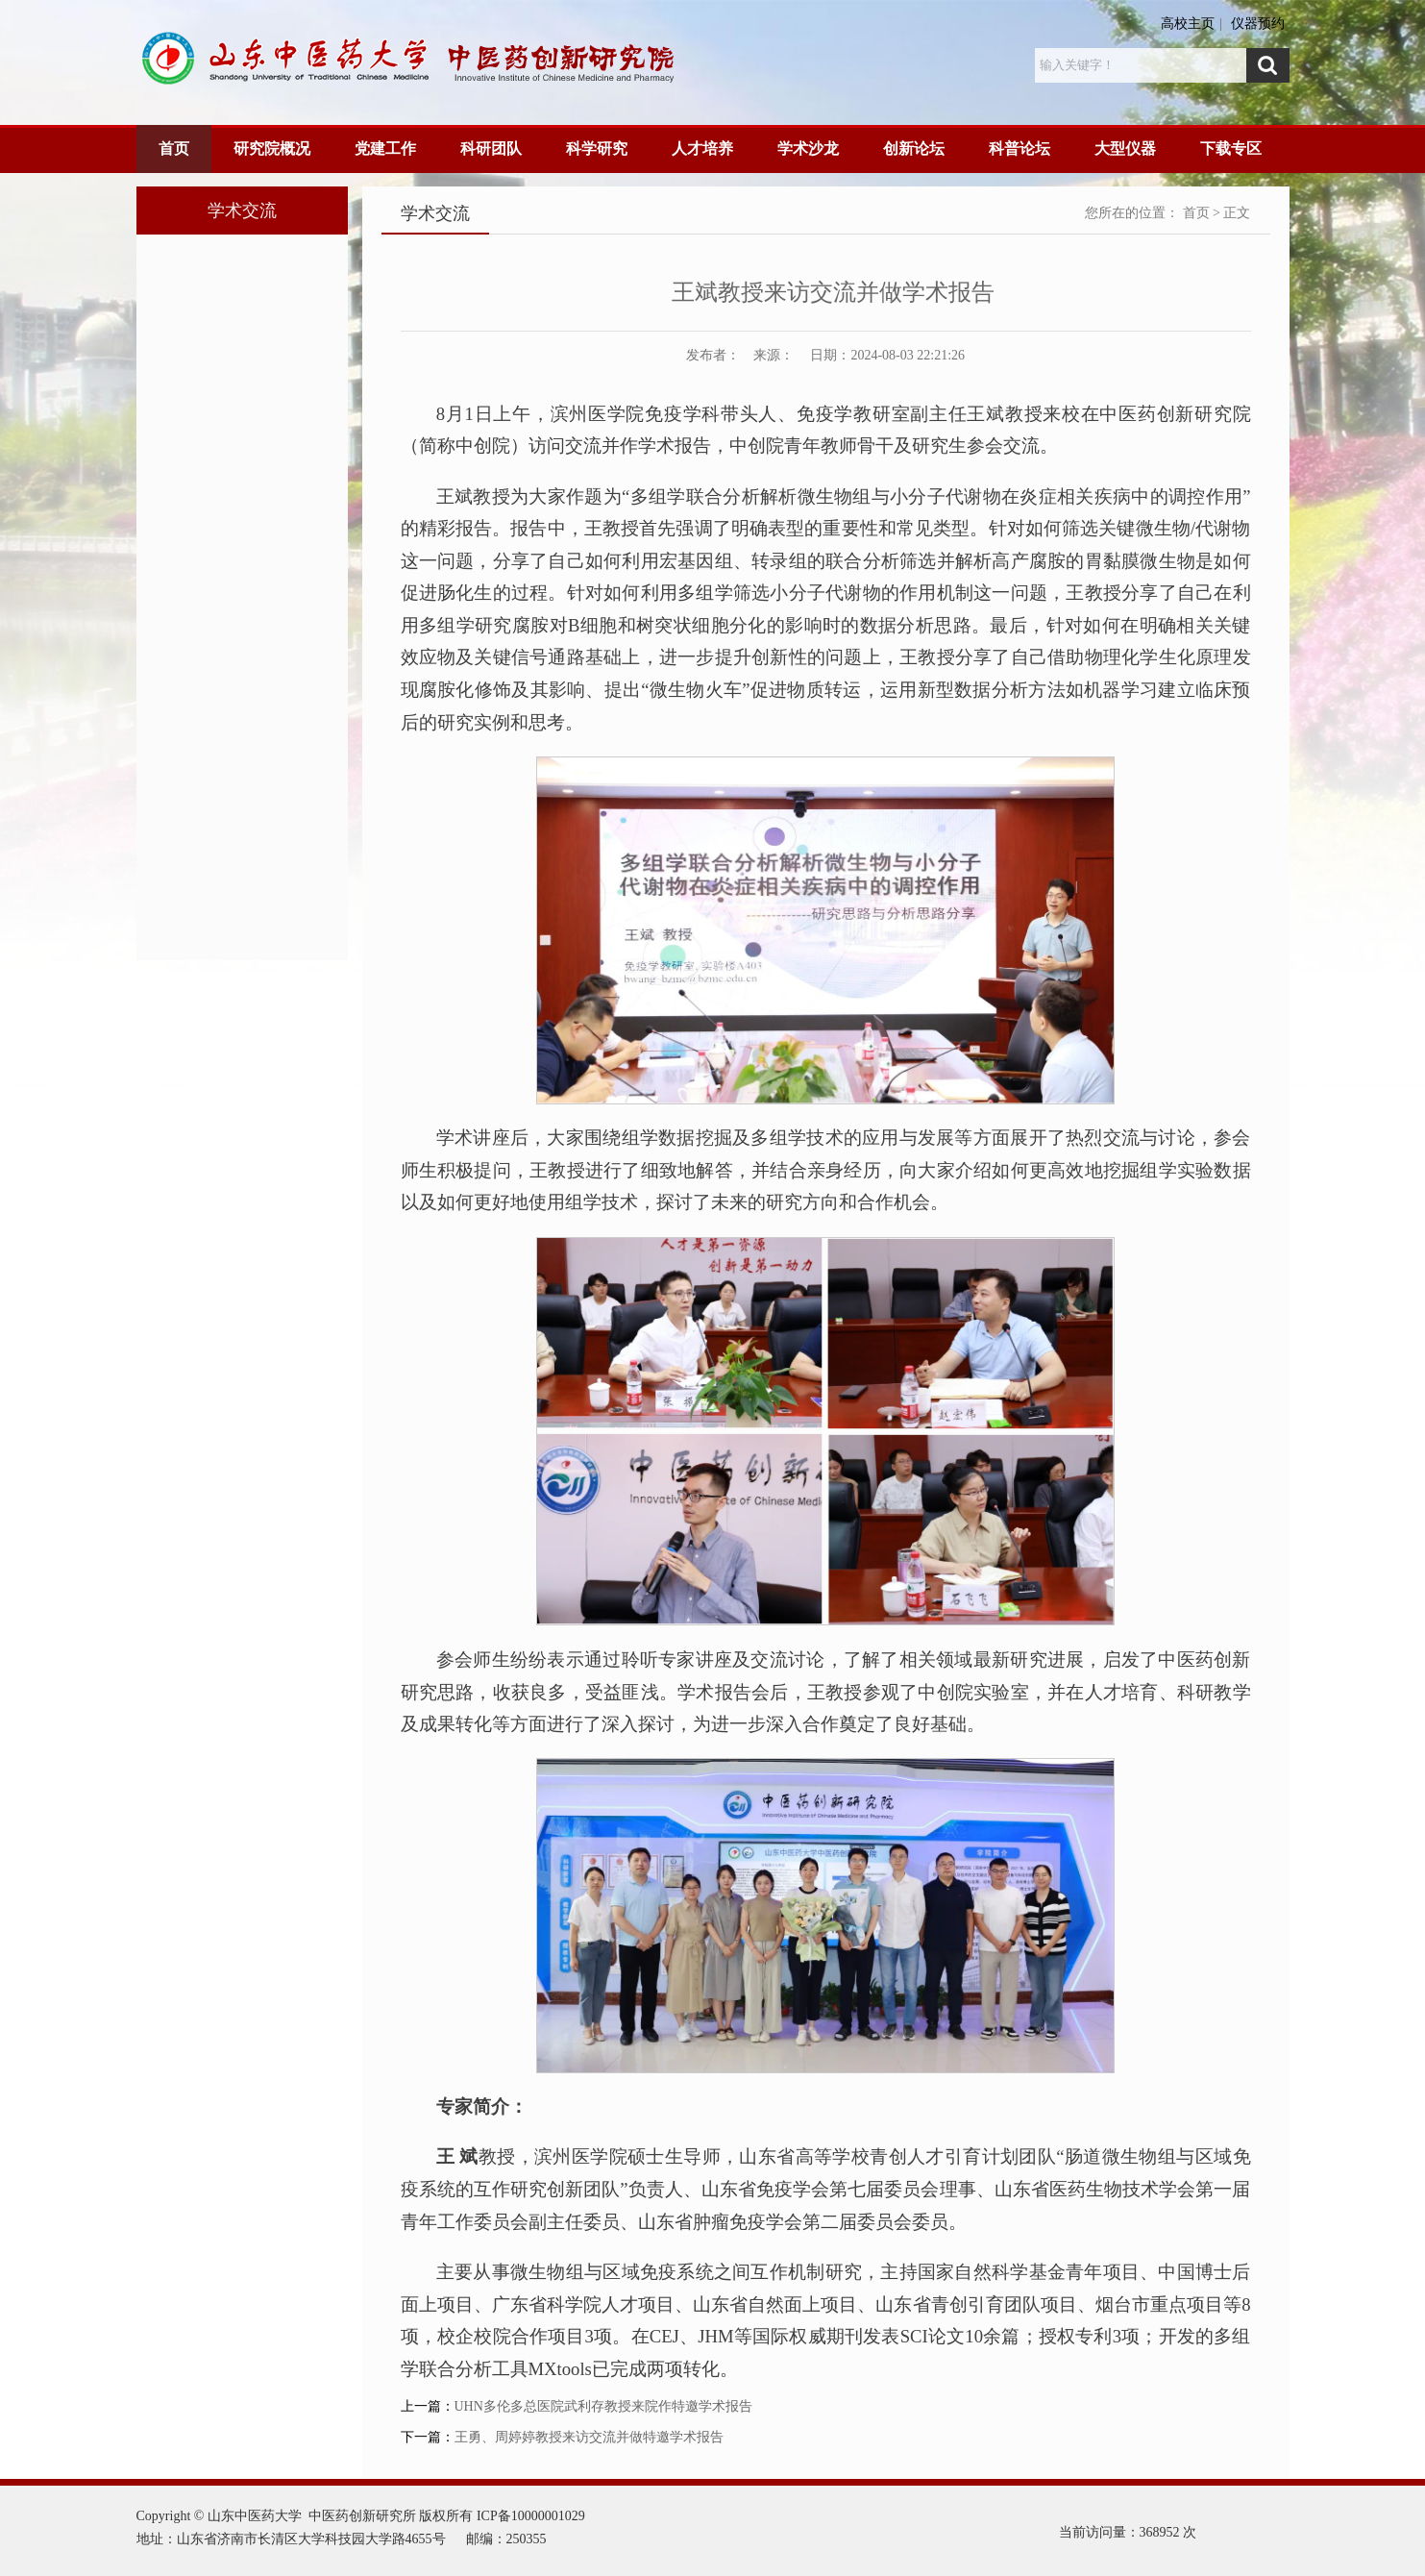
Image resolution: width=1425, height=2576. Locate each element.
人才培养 (702, 148)
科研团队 (491, 148)
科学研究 (596, 148)
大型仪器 (1125, 148)
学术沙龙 (808, 148)
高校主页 (1188, 23)
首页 (174, 148)
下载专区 (1231, 148)
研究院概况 (271, 148)
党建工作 (385, 148)
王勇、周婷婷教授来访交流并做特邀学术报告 (589, 2437)
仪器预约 (1258, 23)
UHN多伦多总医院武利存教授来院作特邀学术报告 (603, 2406)
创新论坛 (914, 148)
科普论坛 (1019, 148)
